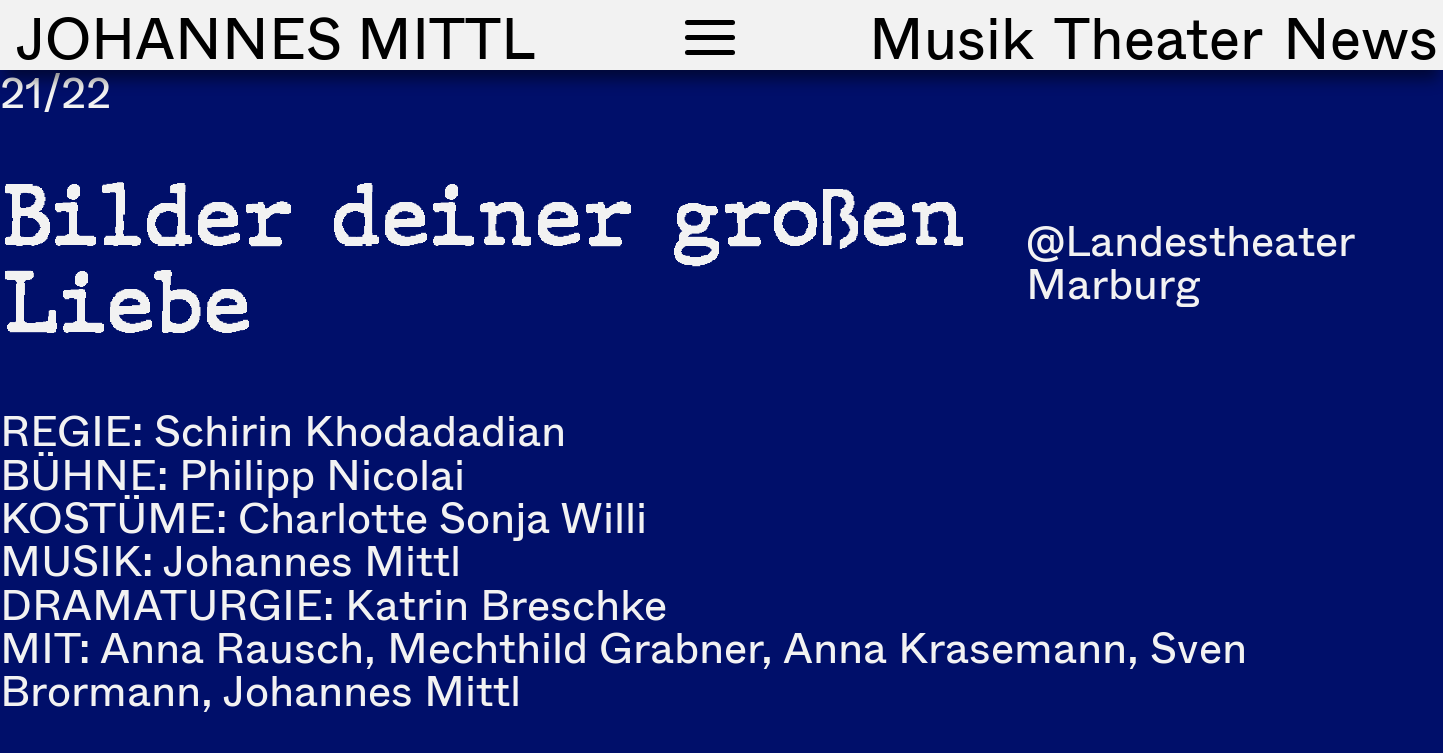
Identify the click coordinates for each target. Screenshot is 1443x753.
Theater (1158, 37)
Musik (951, 37)
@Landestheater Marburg (1190, 261)
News (1360, 37)
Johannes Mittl (275, 37)
